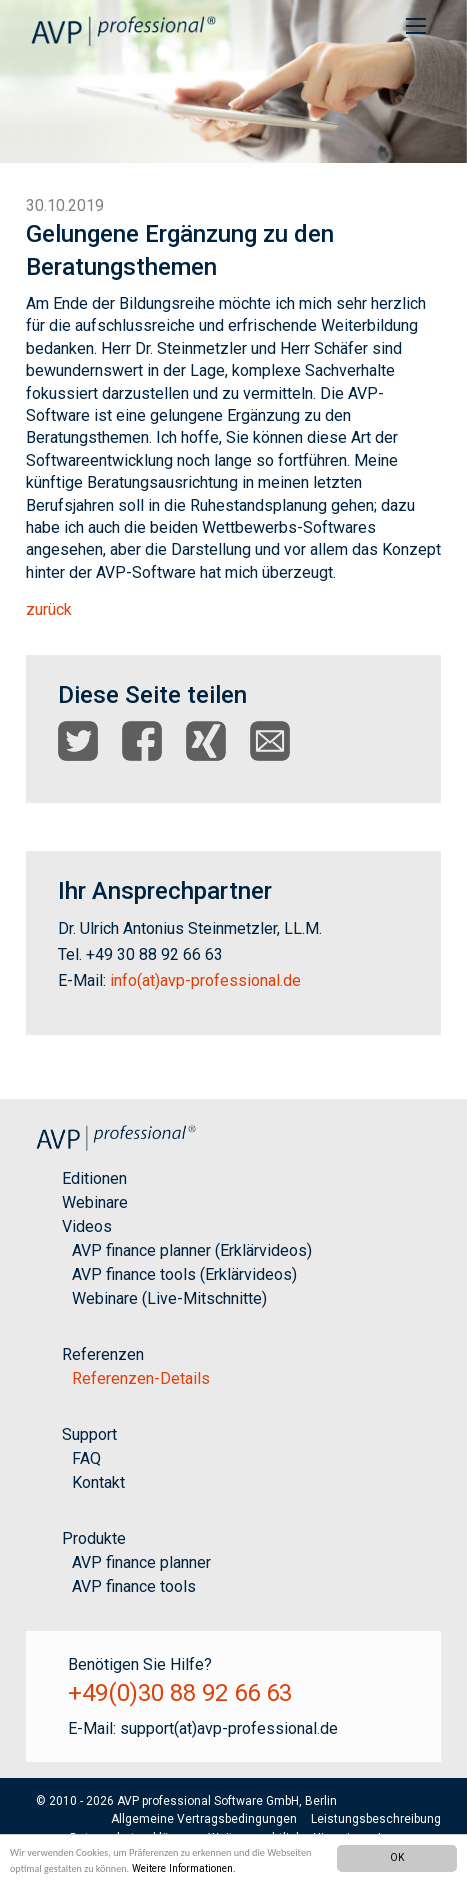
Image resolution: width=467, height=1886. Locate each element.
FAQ (86, 1458)
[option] (233, 89)
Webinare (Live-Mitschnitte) (169, 1298)
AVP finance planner (141, 1562)
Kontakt (98, 1482)
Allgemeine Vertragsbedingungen (204, 1819)
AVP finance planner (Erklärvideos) (192, 1250)
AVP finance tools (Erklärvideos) (184, 1274)
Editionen (94, 1178)
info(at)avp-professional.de (205, 980)
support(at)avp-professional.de (229, 1728)
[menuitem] (416, 25)
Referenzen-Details (141, 1378)
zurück (49, 609)
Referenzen (103, 1354)
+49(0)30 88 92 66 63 (180, 1693)
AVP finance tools (134, 1586)
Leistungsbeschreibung (376, 1819)
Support (89, 1434)
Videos (87, 1226)
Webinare (95, 1202)
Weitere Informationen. (184, 1868)
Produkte (94, 1538)
